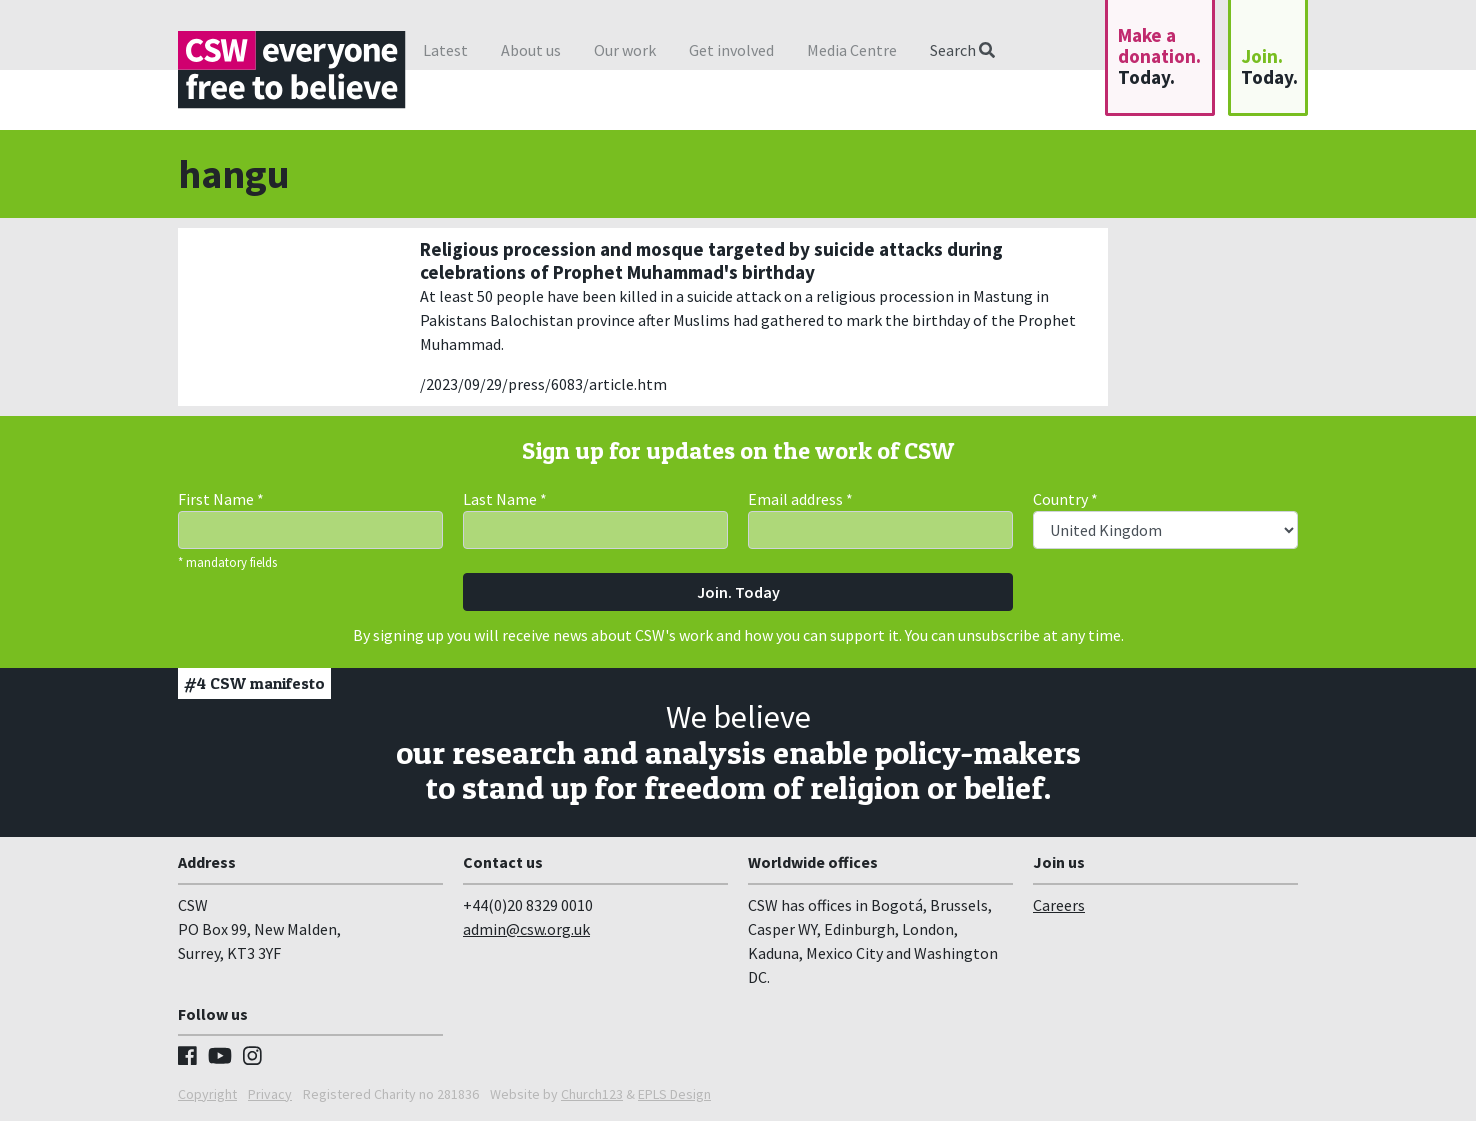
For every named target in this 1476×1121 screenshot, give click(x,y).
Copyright (207, 1094)
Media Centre (852, 50)
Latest (445, 50)
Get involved (731, 50)
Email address (800, 499)
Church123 (592, 1094)
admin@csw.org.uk (526, 929)
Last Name (505, 499)
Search (962, 50)
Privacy (270, 1094)
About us (531, 50)
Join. (1269, 66)
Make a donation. (1159, 56)
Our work (625, 50)
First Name (221, 499)
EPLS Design (674, 1094)
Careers (1059, 905)
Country (1065, 499)
